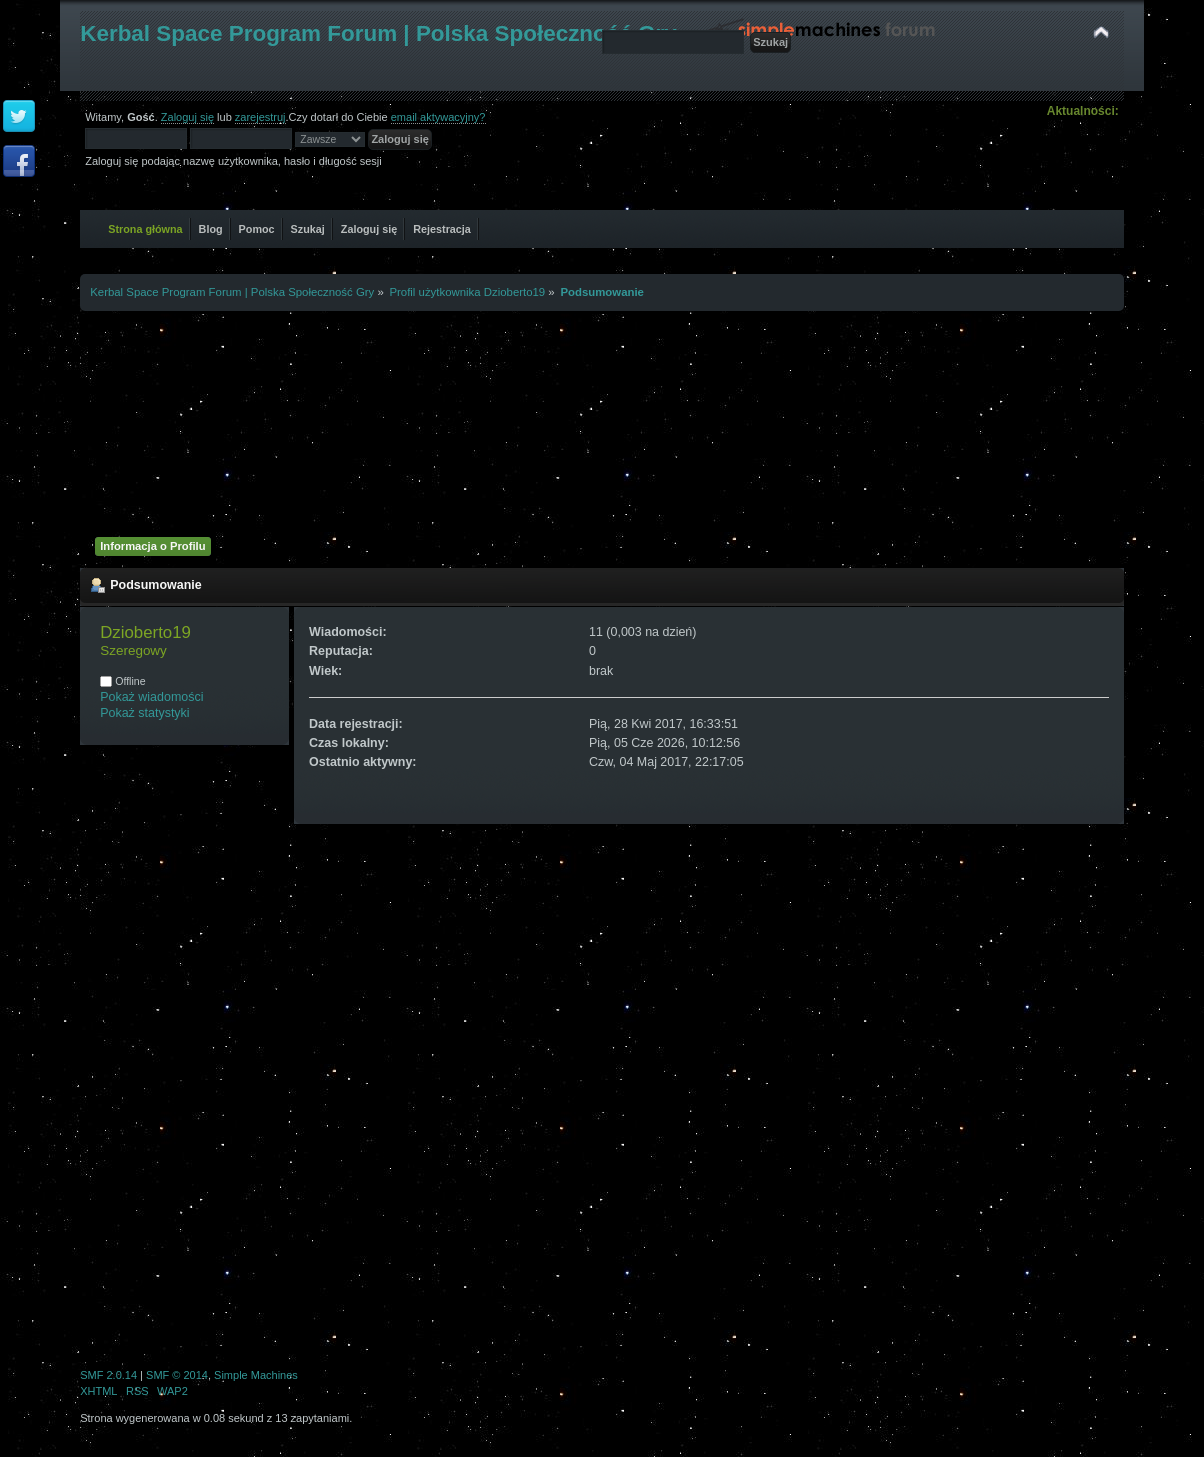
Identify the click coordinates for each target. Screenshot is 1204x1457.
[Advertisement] (602, 421)
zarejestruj (260, 117)
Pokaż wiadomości (151, 697)
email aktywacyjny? (438, 117)
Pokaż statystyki (144, 713)
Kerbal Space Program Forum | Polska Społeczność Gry (378, 33)
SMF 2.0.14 (108, 1375)
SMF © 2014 (177, 1375)
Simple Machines (256, 1375)
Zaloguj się (187, 117)
